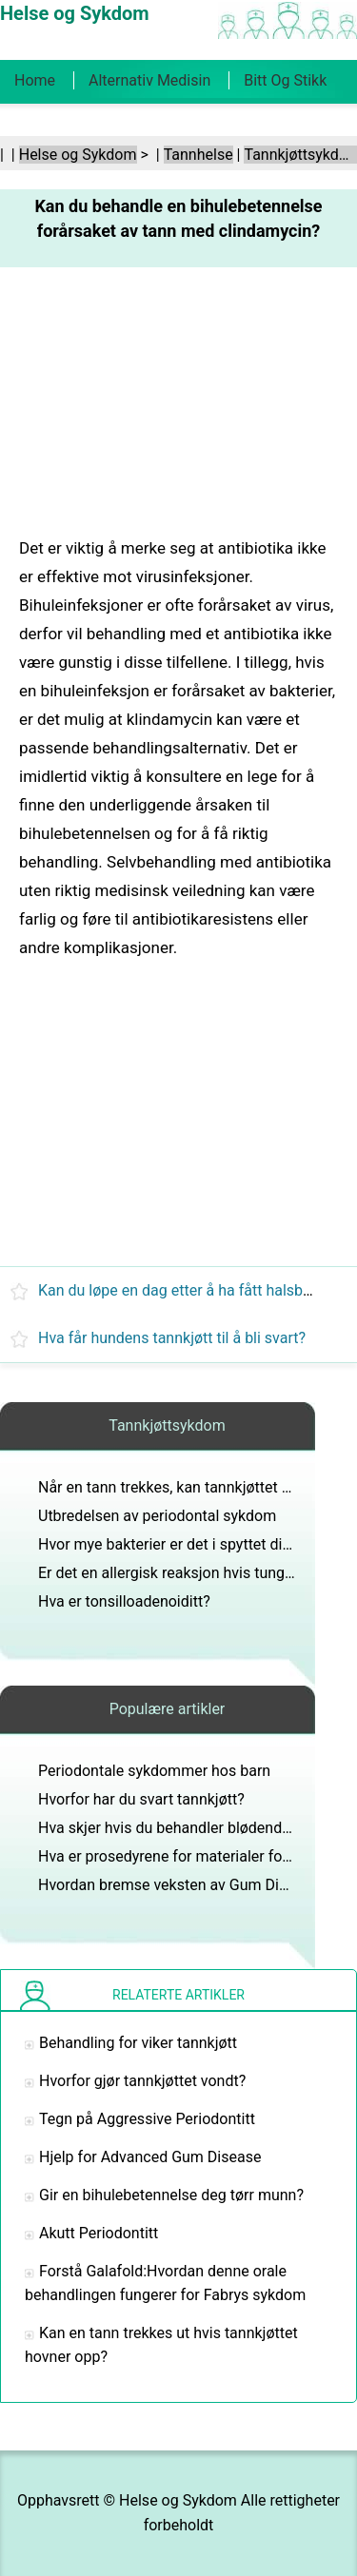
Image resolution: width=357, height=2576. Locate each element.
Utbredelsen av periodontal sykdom (157, 1516)
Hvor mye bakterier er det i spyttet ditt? (169, 1544)
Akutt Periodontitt (98, 2233)
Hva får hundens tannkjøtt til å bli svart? (172, 1338)
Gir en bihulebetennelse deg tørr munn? (171, 2195)
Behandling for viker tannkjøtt (138, 2043)
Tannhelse (198, 155)
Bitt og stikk (285, 80)
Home (34, 80)
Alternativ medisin (149, 80)
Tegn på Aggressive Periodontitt (147, 2119)
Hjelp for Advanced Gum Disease (150, 2157)
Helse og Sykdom (78, 155)
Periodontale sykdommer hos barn (154, 1771)
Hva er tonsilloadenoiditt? (124, 1601)
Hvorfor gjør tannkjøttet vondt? (142, 2081)
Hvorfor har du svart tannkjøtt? (141, 1799)
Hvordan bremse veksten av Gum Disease (178, 1885)
